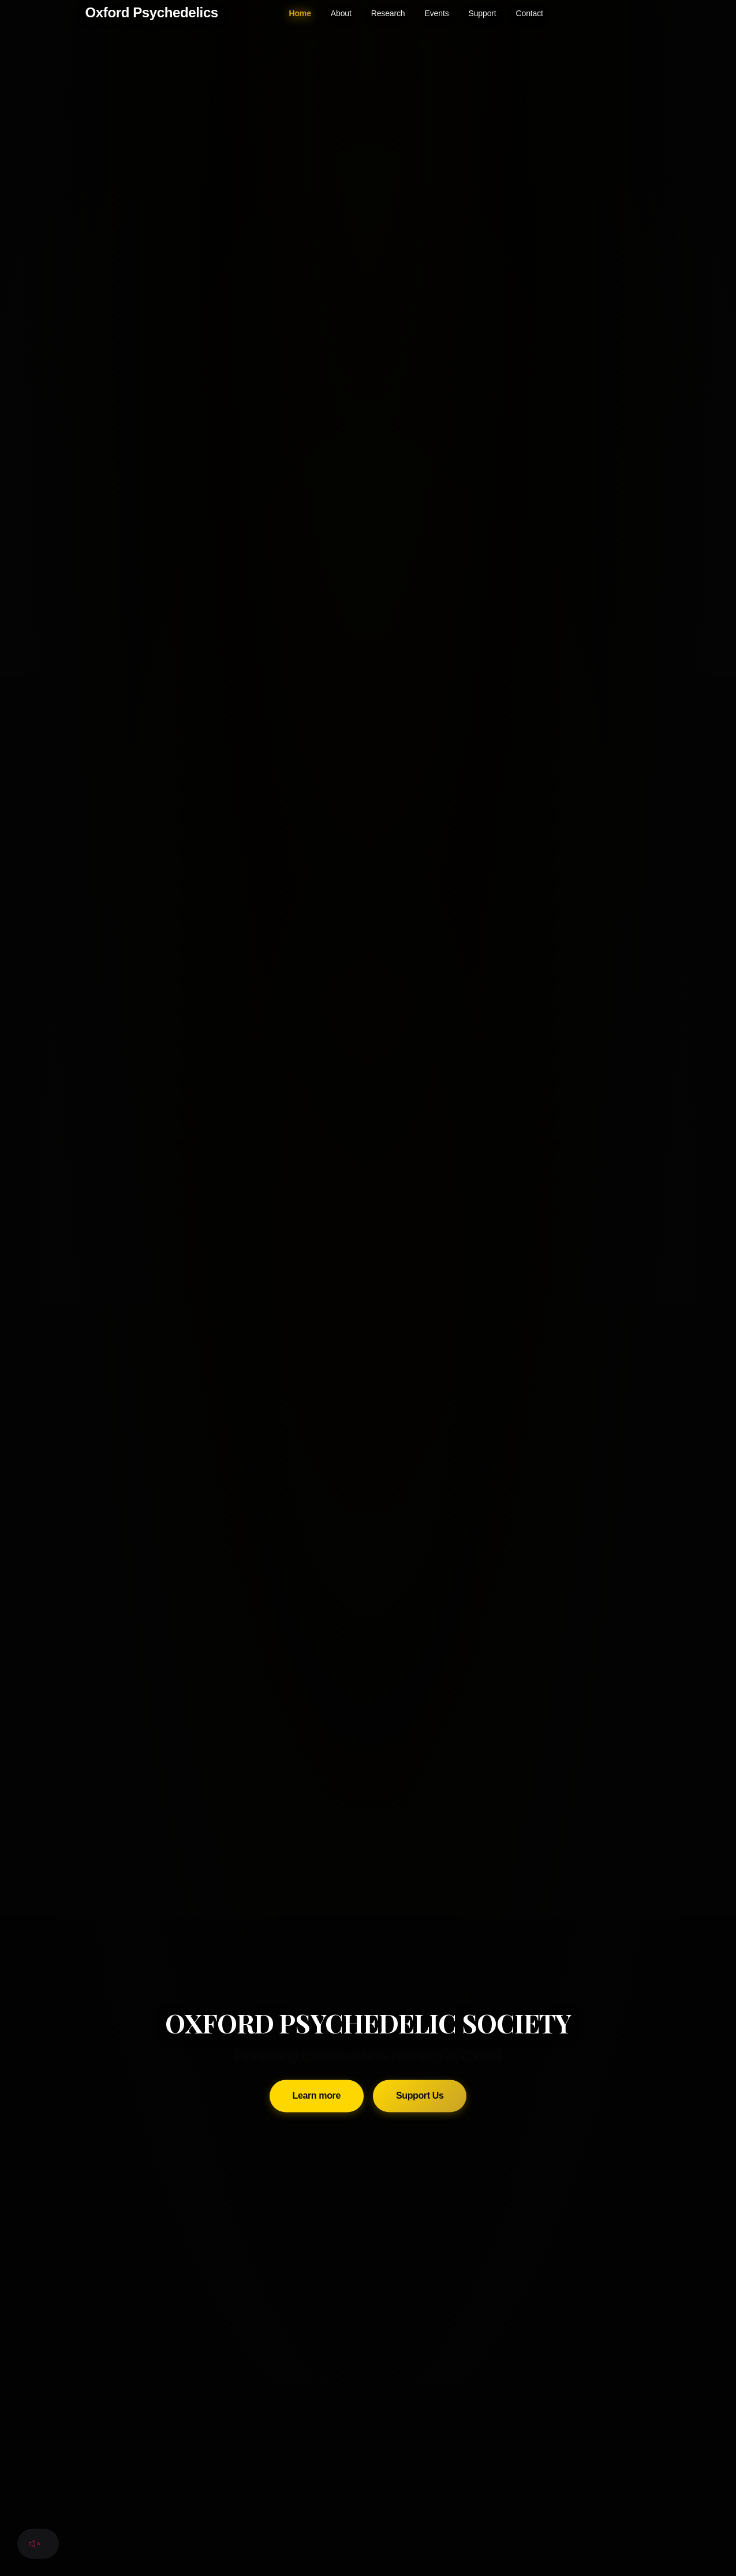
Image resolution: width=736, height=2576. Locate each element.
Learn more (317, 1888)
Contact (529, 13)
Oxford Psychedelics (151, 12)
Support (482, 13)
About (341, 13)
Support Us (419, 1888)
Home (300, 13)
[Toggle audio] (34, 2543)
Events (437, 13)
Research (388, 13)
